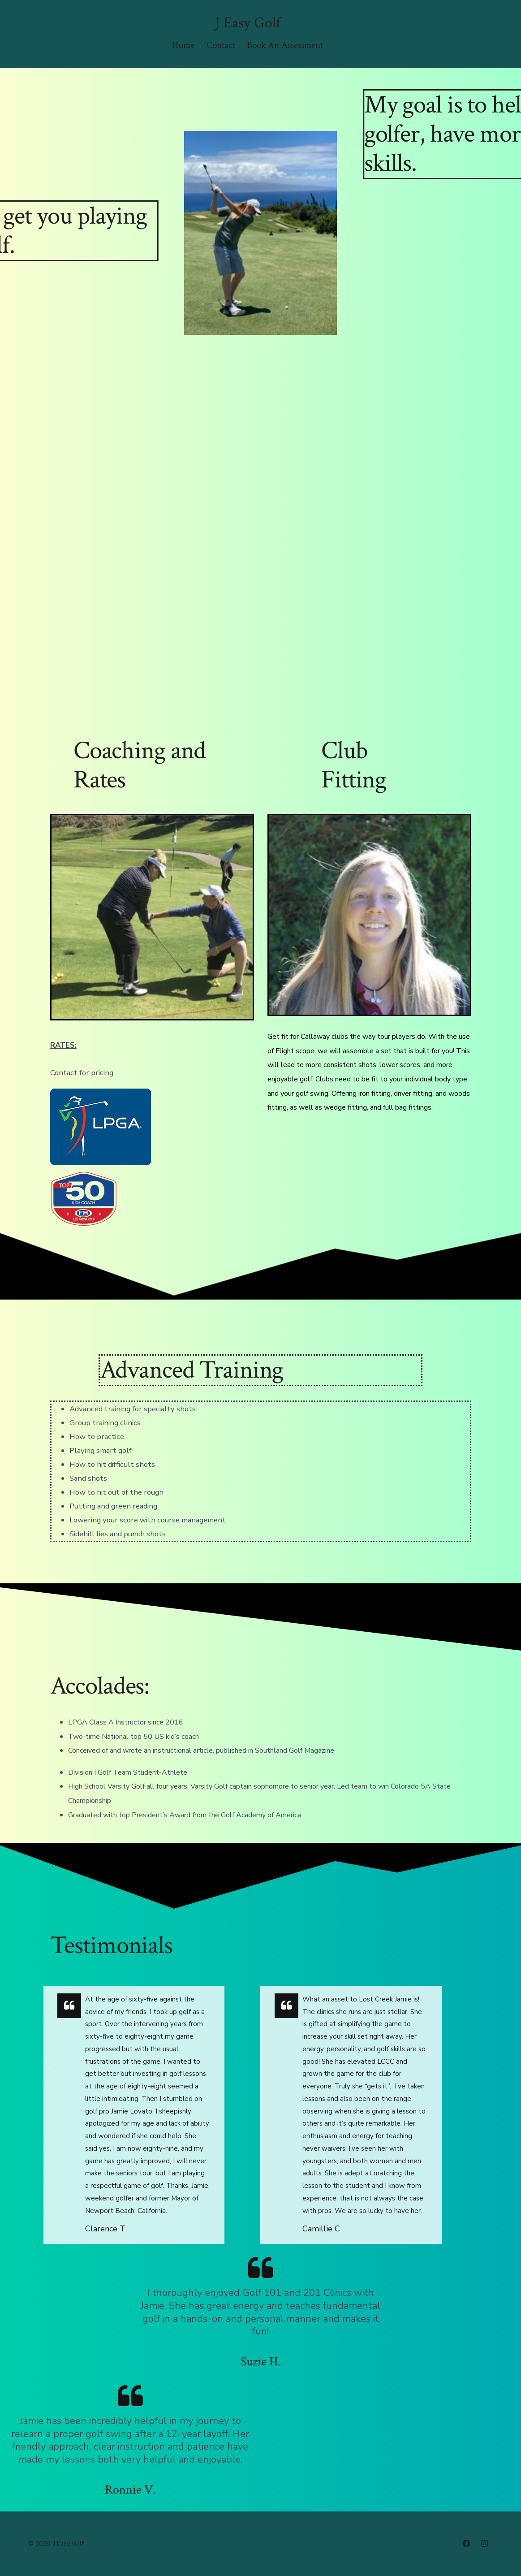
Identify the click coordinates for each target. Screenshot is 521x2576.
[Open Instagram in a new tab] (484, 2543)
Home (183, 45)
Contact (221, 45)
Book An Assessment (285, 45)
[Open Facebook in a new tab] (466, 2543)
